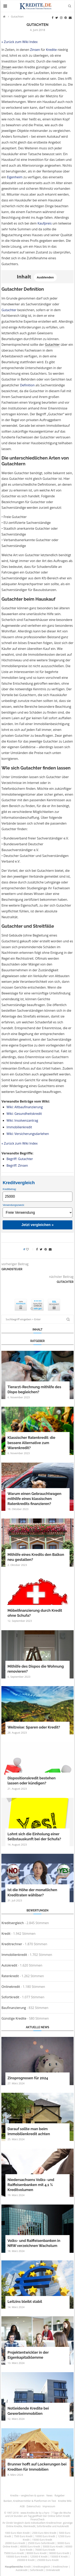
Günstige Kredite (13, 2018)
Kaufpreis (44, 223)
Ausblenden (45, 277)
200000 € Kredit (26, 2560)
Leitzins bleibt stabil (24, 2301)
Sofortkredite (44, 2526)
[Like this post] (30, 1249)
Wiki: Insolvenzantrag (22, 1120)
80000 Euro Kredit (36, 2553)
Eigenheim (14, 177)
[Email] (70, 18)
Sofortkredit (10, 1997)
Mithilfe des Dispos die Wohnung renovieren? (35, 1668)
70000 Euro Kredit (45, 2549)
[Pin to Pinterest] (45, 1249)
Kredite (51, 49)
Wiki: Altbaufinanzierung (24, 1107)
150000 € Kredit (59, 2556)
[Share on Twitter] (41, 1249)
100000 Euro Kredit (16, 2556)
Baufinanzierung (13, 2008)
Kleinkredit (29, 2526)
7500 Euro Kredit (23, 2536)
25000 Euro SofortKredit (41, 2543)
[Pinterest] (65, 18)
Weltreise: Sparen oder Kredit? (33, 1727)
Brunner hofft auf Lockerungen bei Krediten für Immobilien (36, 2466)
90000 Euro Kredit (59, 2553)
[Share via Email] (50, 1249)
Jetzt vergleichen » (37, 1225)
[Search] (70, 6)
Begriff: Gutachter (19, 1159)
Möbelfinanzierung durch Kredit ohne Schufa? (34, 1613)
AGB (22, 2506)
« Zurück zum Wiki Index (19, 42)
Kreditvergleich (12, 1923)
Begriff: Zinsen (17, 1165)
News (49, 2495)
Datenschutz (34, 2506)
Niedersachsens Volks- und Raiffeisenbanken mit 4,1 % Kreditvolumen (30, 2185)
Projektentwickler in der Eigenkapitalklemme (28, 2355)
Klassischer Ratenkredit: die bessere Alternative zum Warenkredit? (31, 1442)
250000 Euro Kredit (48, 2560)
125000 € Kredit (39, 2556)
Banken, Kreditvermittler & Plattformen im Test (30, 2501)
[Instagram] (61, 18)
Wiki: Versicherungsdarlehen (27, 1134)
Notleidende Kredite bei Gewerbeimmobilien (28, 2410)
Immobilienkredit (19, 1127)
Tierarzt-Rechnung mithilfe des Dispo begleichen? (34, 1389)
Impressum (49, 2506)
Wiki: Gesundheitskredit (24, 1113)
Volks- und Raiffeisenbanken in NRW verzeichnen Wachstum (33, 2243)
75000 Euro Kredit (14, 2553)
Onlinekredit (10, 1986)
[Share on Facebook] (37, 1249)
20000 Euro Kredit (15, 2543)
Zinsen (35, 49)
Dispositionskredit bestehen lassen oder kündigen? (31, 1780)
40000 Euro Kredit (30, 2546)
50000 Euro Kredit (53, 2546)
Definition (27, 385)
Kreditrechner (11, 1944)
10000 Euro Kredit (45, 2536)
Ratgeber (60, 2495)
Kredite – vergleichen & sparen (27, 2495)
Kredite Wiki (64, 2501)
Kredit (5, 1933)
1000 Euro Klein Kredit (17, 2533)
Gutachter (8, 310)
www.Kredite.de (29, 2512)
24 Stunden (16, 2516)
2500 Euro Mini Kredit (44, 2533)
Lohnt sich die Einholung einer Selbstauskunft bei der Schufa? (34, 1836)
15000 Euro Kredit (42, 2539)
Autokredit (9, 1965)
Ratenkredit (10, 1976)
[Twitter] (56, 18)
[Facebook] (52, 18)
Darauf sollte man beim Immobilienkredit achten (28, 2131)
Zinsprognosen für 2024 (27, 2078)
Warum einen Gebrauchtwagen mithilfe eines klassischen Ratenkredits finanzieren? (34, 1499)
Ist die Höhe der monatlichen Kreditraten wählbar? (32, 1892)
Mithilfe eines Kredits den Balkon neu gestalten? (35, 1557)
